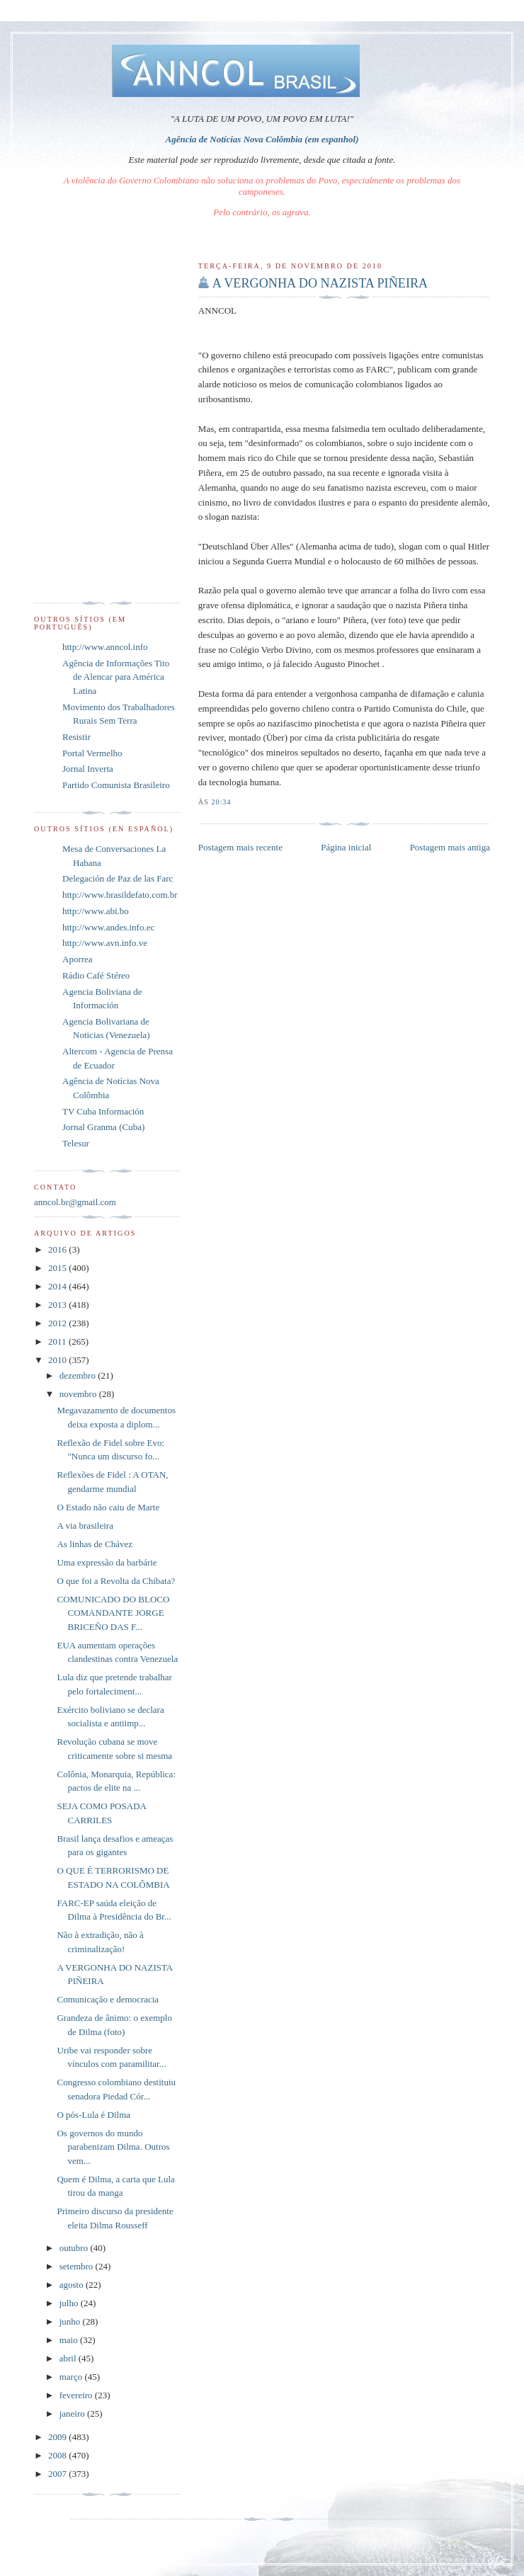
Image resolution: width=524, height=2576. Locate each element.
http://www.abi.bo (95, 911)
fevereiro (77, 2395)
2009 (58, 2437)
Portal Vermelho (92, 753)
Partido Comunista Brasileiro (116, 785)
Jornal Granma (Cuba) (103, 1127)
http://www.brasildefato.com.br (120, 894)
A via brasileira (85, 1525)
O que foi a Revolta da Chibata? (116, 1580)
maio (69, 2340)
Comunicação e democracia (108, 1999)
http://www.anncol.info (104, 647)
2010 (58, 1360)
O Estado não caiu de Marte (108, 1507)
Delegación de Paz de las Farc (117, 878)
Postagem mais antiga (450, 847)
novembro (79, 1394)
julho (70, 2303)
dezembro (78, 1375)
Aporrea (77, 959)
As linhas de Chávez (94, 1544)
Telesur (75, 1143)
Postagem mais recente (240, 847)
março (72, 2376)
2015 (58, 1268)
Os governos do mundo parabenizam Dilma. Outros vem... (113, 2147)
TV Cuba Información (103, 1111)
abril (69, 2358)
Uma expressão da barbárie (106, 1562)
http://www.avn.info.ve (104, 942)
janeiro (73, 2413)
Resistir (76, 736)
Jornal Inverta (87, 768)
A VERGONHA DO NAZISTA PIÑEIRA (320, 283)
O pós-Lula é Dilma (93, 2114)
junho (71, 2321)
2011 (58, 1341)
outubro (75, 2247)
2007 (58, 2473)
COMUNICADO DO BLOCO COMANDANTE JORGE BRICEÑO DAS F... (113, 1613)
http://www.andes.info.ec (108, 927)
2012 (58, 1323)
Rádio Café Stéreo (96, 975)
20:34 (221, 802)
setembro (77, 2266)
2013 (58, 1304)
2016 (58, 1249)
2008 (58, 2455)
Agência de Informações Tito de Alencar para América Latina (115, 677)
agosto (72, 2284)
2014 (58, 1286)
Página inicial (346, 847)
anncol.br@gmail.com (75, 1202)
